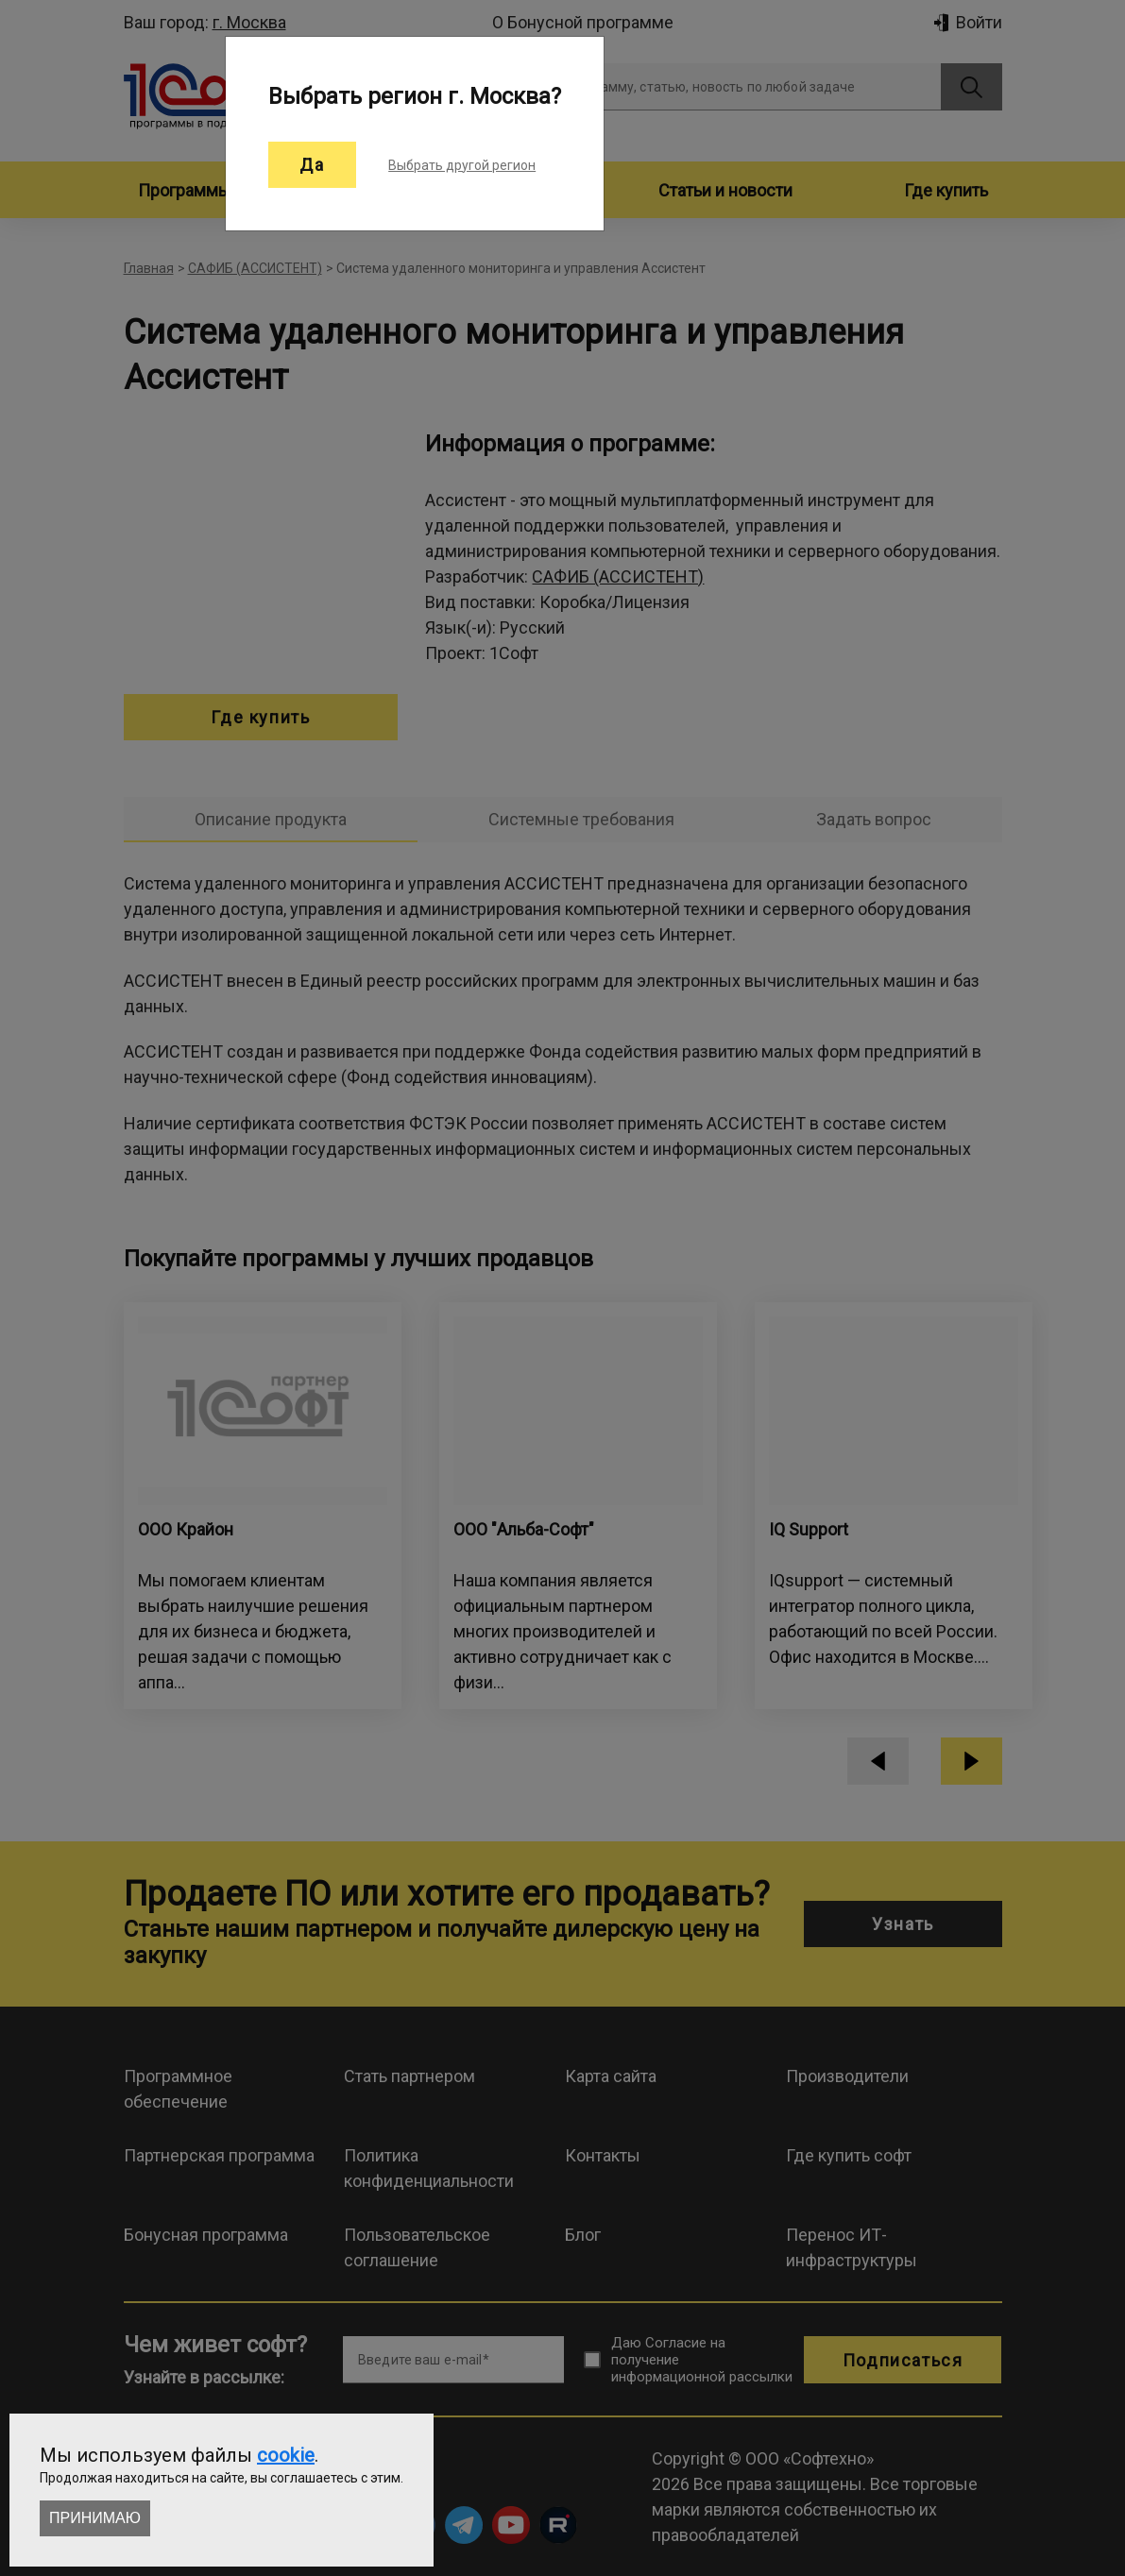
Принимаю (95, 2518)
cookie (286, 2455)
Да (312, 165)
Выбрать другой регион (462, 165)
